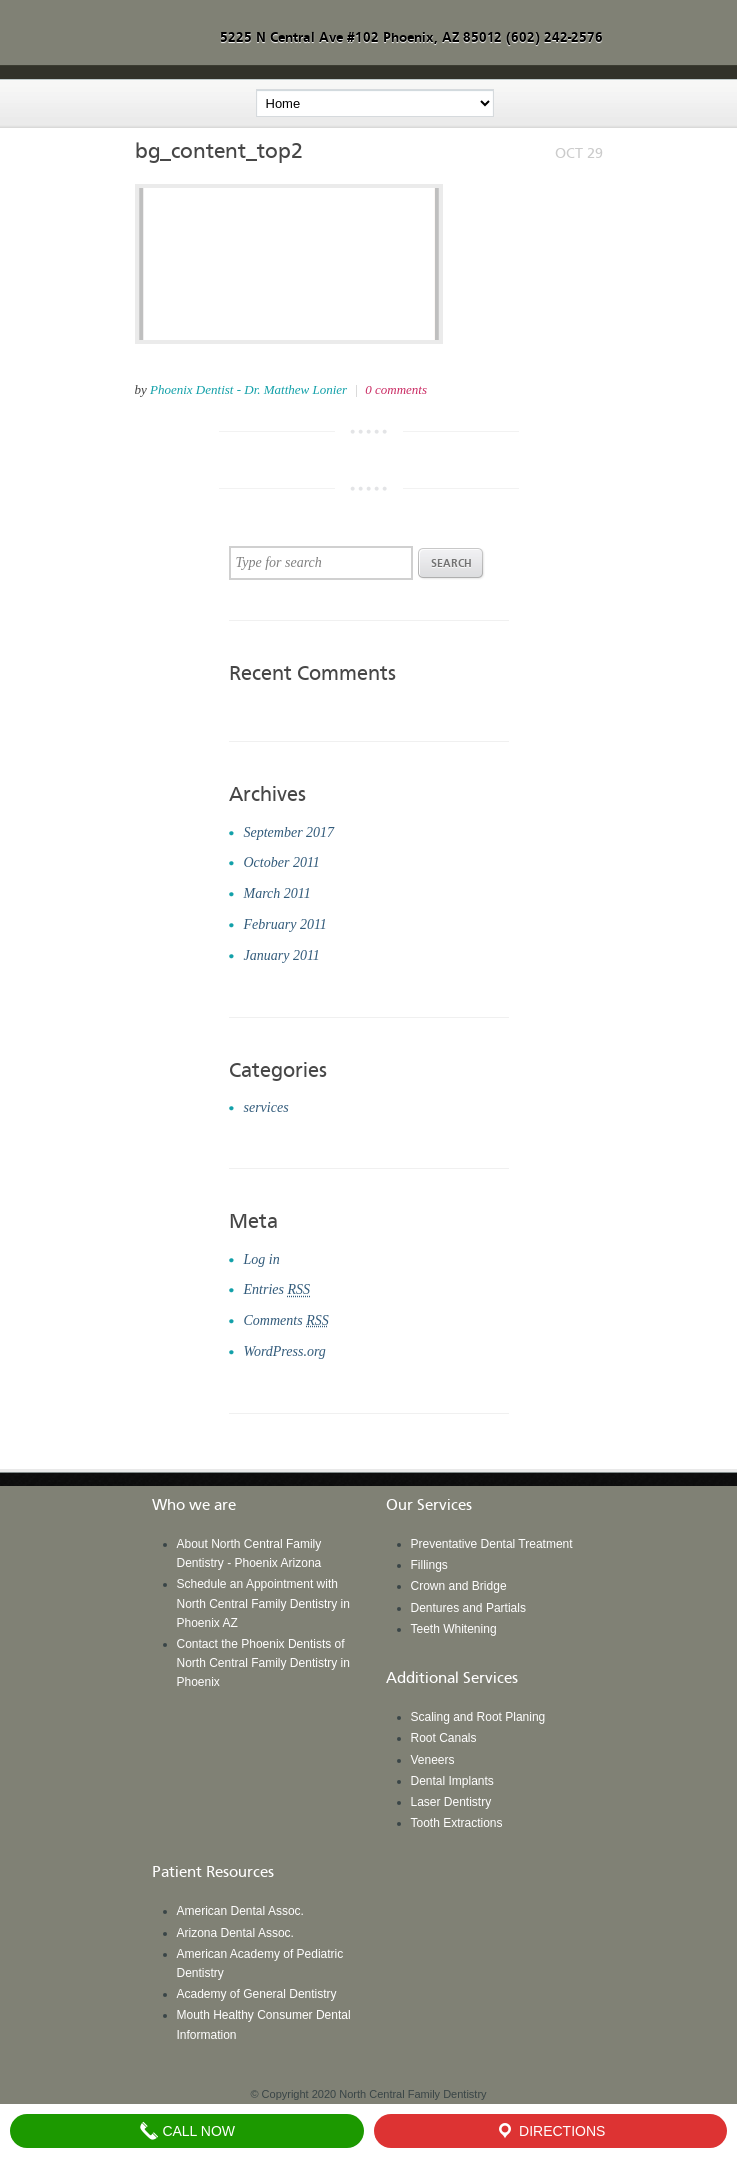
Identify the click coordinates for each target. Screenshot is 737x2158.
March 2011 (277, 893)
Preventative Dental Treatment (492, 1544)
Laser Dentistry (451, 1802)
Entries (277, 1289)
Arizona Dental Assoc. (235, 1933)
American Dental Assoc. (240, 1911)
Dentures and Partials (468, 1608)
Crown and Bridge (459, 1586)
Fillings (429, 1565)
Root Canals (444, 1738)
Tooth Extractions (457, 1823)
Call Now (187, 2131)
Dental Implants (452, 1781)
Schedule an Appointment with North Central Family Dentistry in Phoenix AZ (263, 1603)
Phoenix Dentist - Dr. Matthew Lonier (248, 389)
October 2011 (282, 862)
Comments (286, 1320)
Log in (262, 1259)
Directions (550, 2131)
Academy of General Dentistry (257, 1994)
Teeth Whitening (454, 1629)
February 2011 (285, 924)
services (266, 1107)
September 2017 (289, 832)
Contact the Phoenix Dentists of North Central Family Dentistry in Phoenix (263, 1663)
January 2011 (282, 955)
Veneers (433, 1760)
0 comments (396, 389)
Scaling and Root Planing (478, 1717)
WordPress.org (285, 1351)
